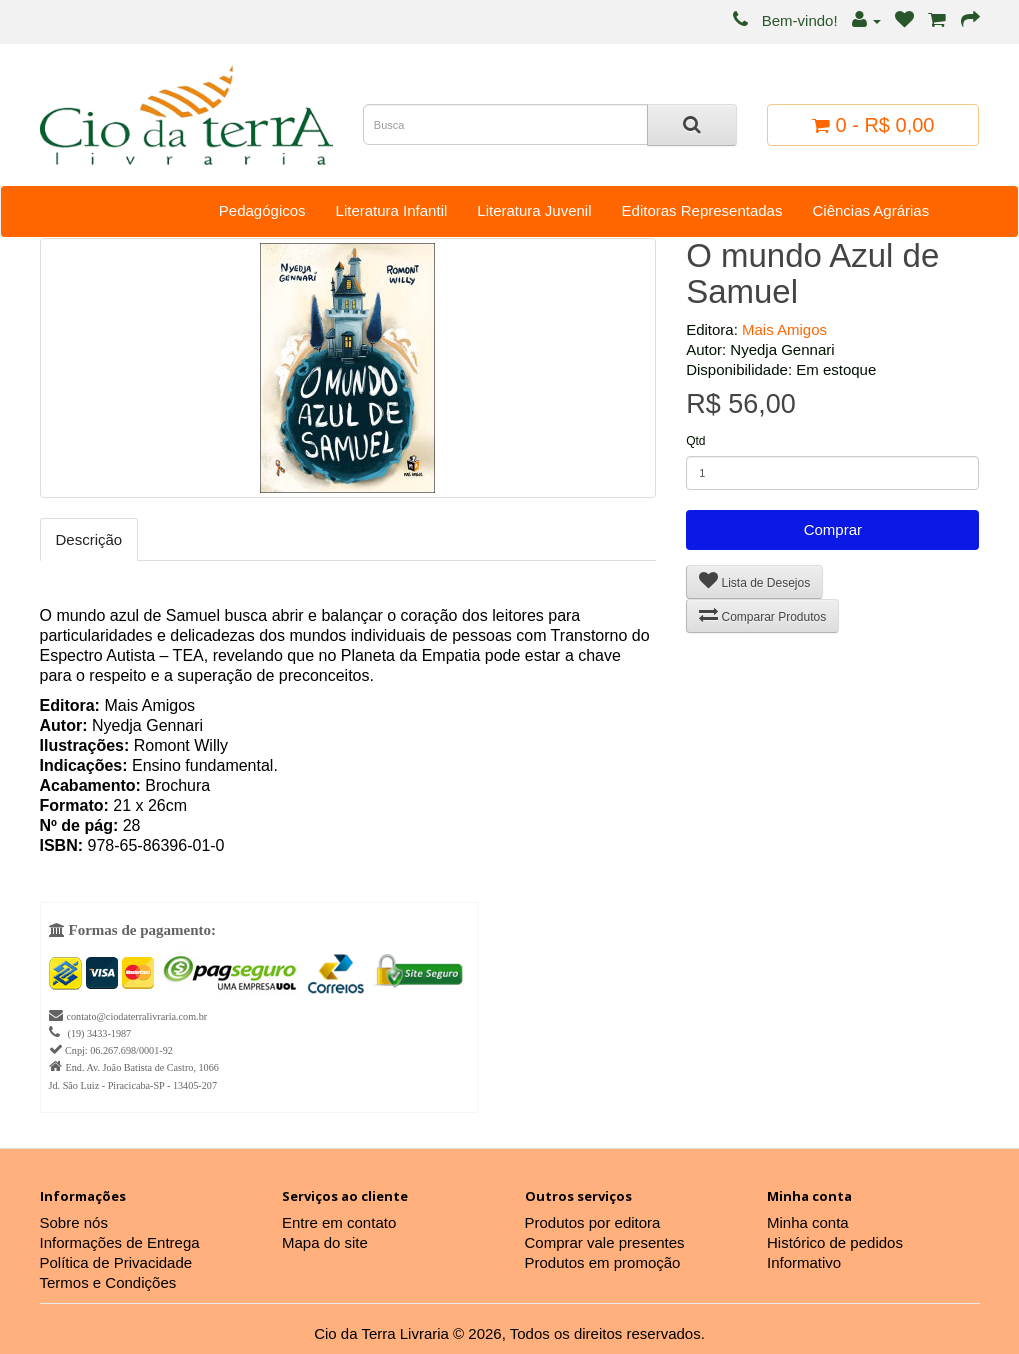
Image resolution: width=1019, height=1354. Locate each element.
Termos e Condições (108, 1282)
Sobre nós (74, 1222)
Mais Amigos (784, 329)
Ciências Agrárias (870, 210)
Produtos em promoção (603, 1262)
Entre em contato (339, 1222)
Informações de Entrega (120, 1242)
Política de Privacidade (116, 1262)
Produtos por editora (593, 1222)
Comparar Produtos (762, 614)
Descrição (89, 539)
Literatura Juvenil (534, 210)
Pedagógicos (262, 210)
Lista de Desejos (754, 580)
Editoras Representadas (702, 210)
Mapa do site (325, 1242)
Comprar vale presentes (605, 1242)
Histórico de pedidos (835, 1242)
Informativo (804, 1262)
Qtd (695, 441)
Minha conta (808, 1222)
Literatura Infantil (392, 210)
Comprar (833, 529)
